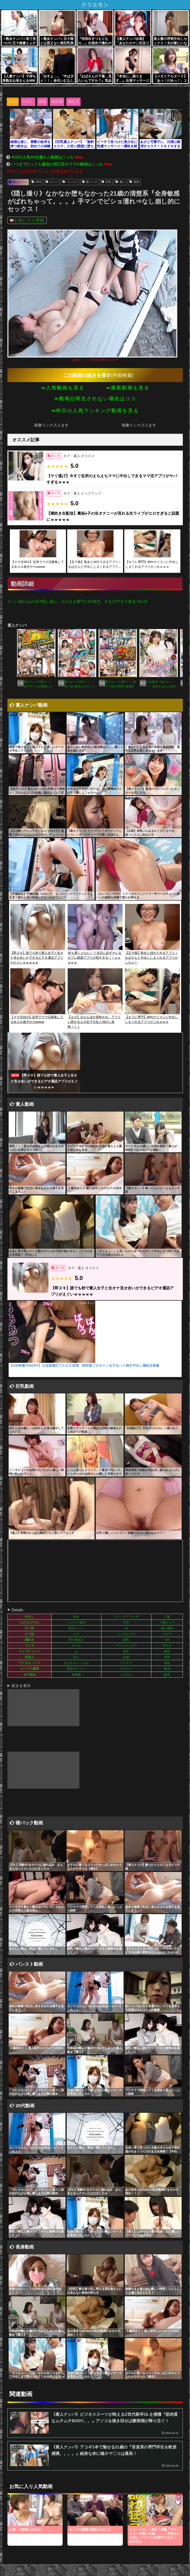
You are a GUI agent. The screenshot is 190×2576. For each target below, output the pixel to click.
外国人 (29, 1657)
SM (167, 1640)
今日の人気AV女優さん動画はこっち (42, 157)
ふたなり (126, 1674)
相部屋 (57, 101)
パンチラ (126, 1663)
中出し (28, 101)
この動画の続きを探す (87, 375)
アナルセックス (29, 1663)
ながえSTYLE (29, 1622)
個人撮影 (167, 1628)
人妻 (167, 1616)
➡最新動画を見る (127, 387)
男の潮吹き (76, 1640)
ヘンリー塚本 (76, 1622)
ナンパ (52, 182)
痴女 (126, 1651)
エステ (167, 1634)
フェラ (29, 1645)
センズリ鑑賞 (29, 1668)
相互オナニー (76, 1668)
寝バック (90, 182)
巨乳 (106, 182)
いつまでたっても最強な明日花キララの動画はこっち (57, 164)
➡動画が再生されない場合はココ (95, 398)
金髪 (126, 1657)
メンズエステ (126, 1634)
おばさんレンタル (76, 1663)
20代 (36, 182)
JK (126, 1628)
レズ (76, 1634)
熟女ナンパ (76, 1628)
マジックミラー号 (126, 1616)
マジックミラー (126, 1645)
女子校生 (29, 1674)
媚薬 (42, 101)
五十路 (29, 1628)
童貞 (167, 1668)
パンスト (70, 182)
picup (12, 101)
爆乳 (126, 1640)
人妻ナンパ (167, 1622)
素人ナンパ (18, 182)
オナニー (126, 1668)
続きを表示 (21, 1686)
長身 (134, 182)
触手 (167, 1674)
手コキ (167, 1645)
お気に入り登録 (29, 220)
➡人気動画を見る (62, 387)
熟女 (76, 1616)
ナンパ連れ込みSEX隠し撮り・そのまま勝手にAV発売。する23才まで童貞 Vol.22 (77, 601)
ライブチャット (29, 1651)
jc (76, 1651)
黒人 (76, 1657)
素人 (120, 182)
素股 (167, 1663)
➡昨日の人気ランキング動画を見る (95, 410)
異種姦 (76, 1674)
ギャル (76, 1645)
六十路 (29, 1634)
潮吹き (73, 101)
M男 (167, 1657)
